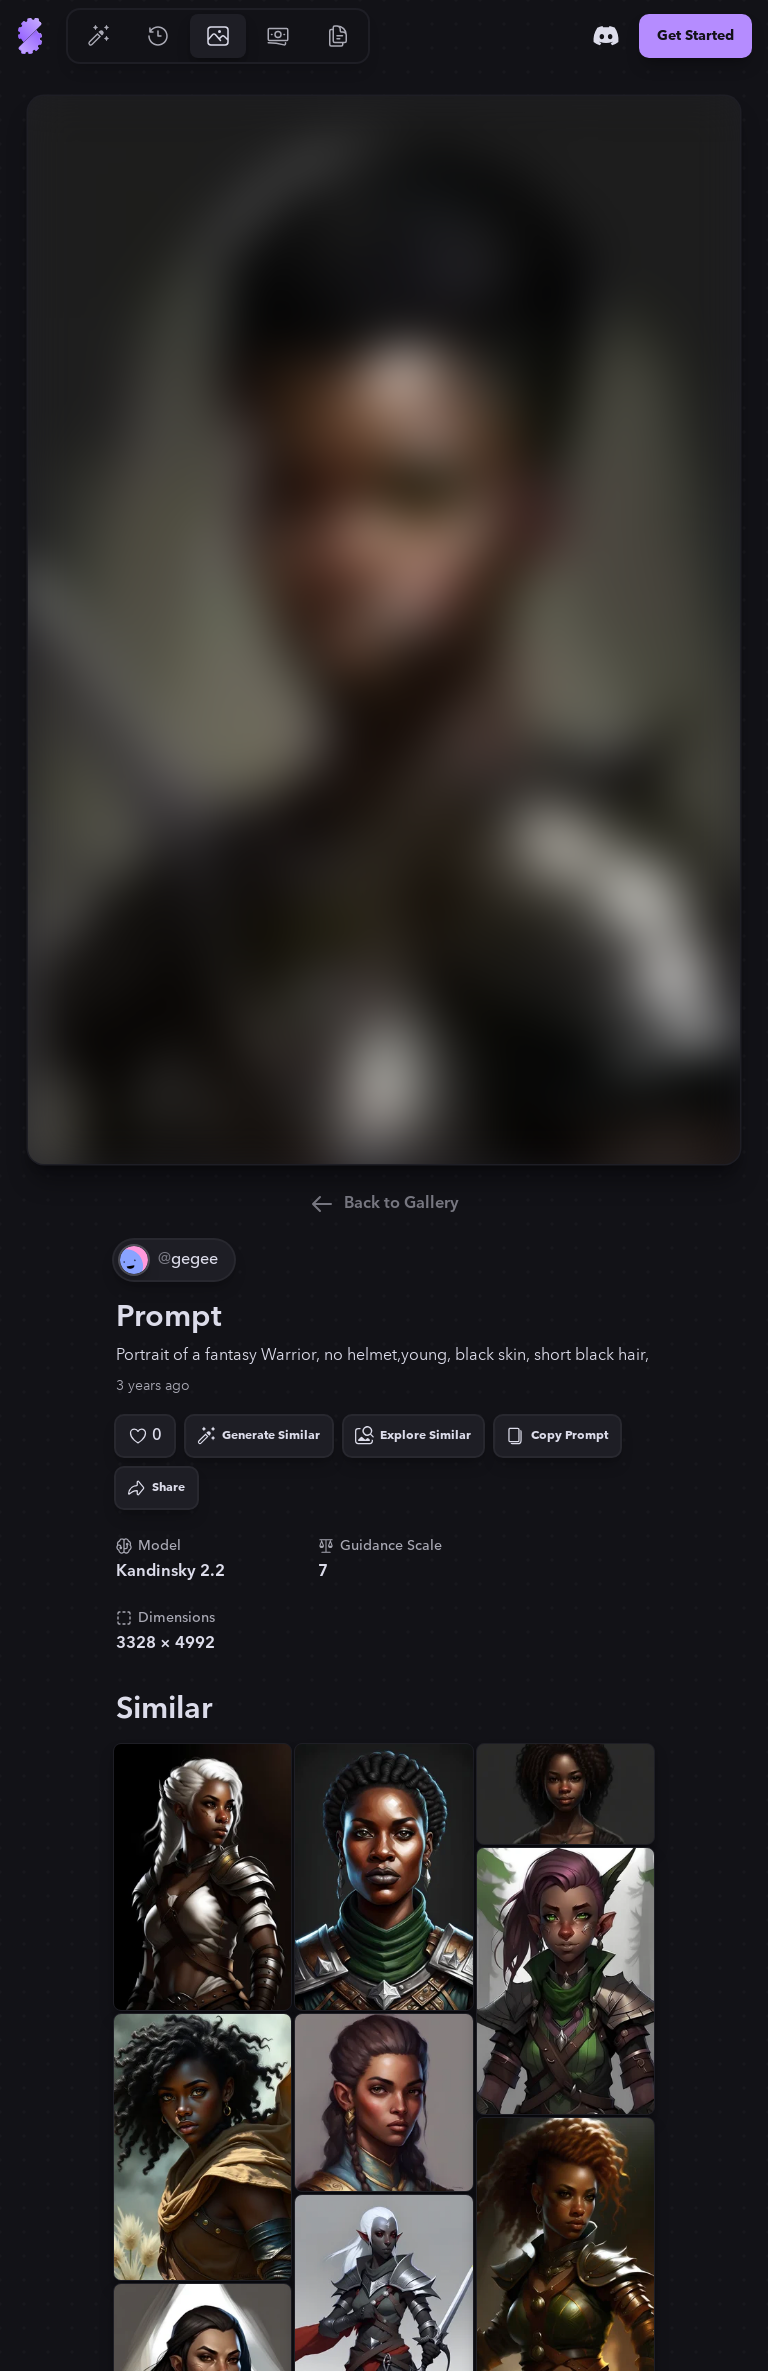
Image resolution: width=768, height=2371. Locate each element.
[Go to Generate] (98, 36)
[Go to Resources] (338, 36)
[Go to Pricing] (278, 36)
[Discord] (606, 36)
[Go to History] (158, 36)
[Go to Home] (30, 36)
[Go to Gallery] (218, 36)
